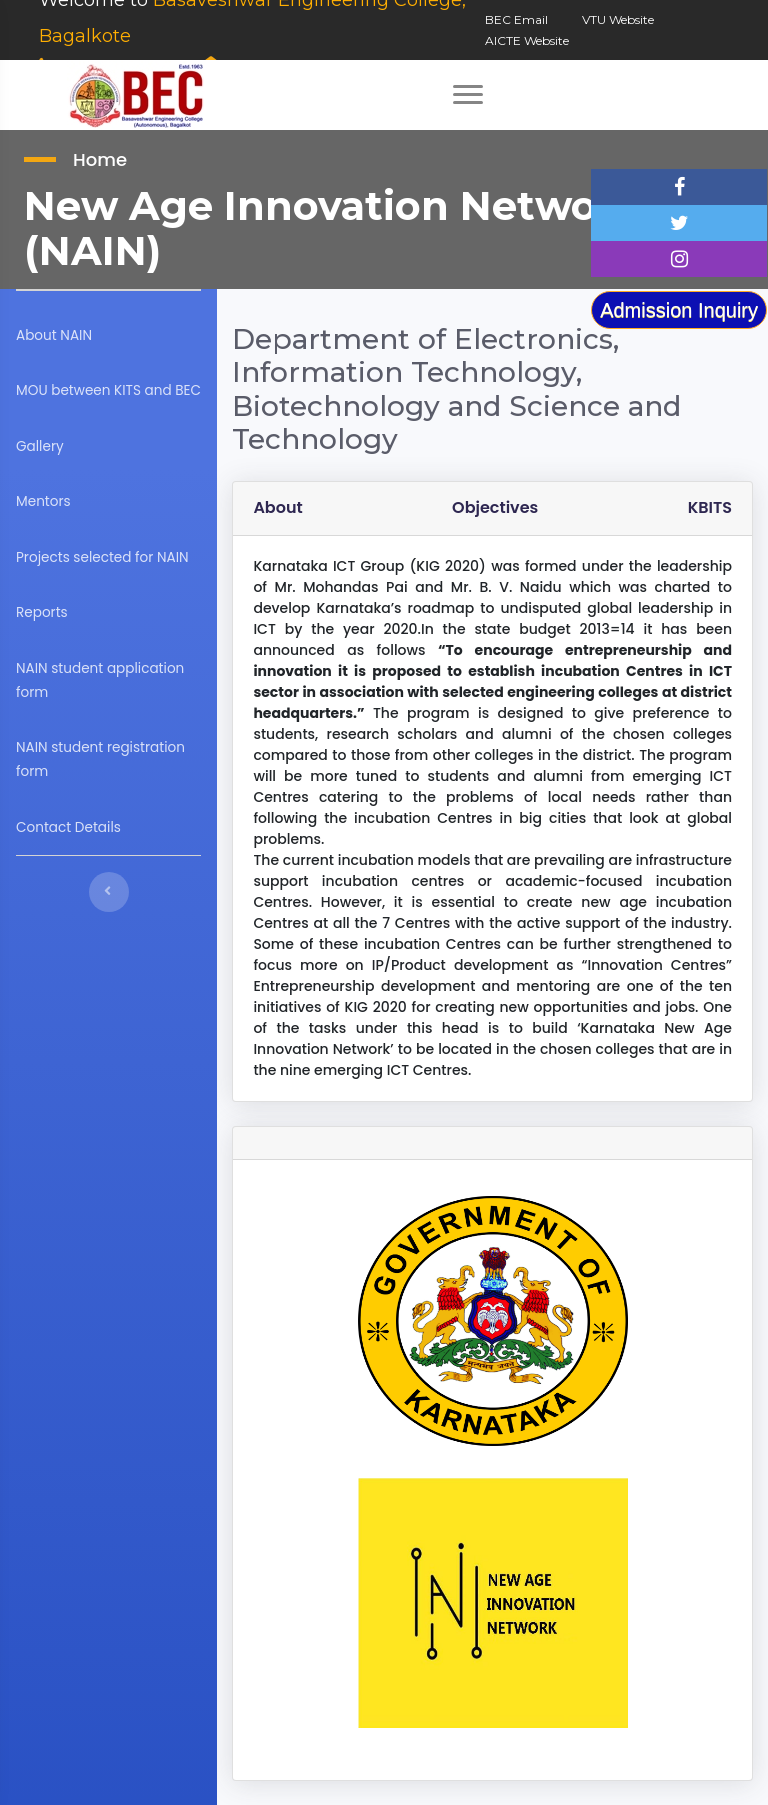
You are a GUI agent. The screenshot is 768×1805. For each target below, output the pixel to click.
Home (100, 159)
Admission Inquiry (679, 310)
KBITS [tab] (710, 507)
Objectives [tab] (498, 507)
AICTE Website (527, 40)
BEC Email (516, 19)
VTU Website (618, 19)
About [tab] (284, 507)
